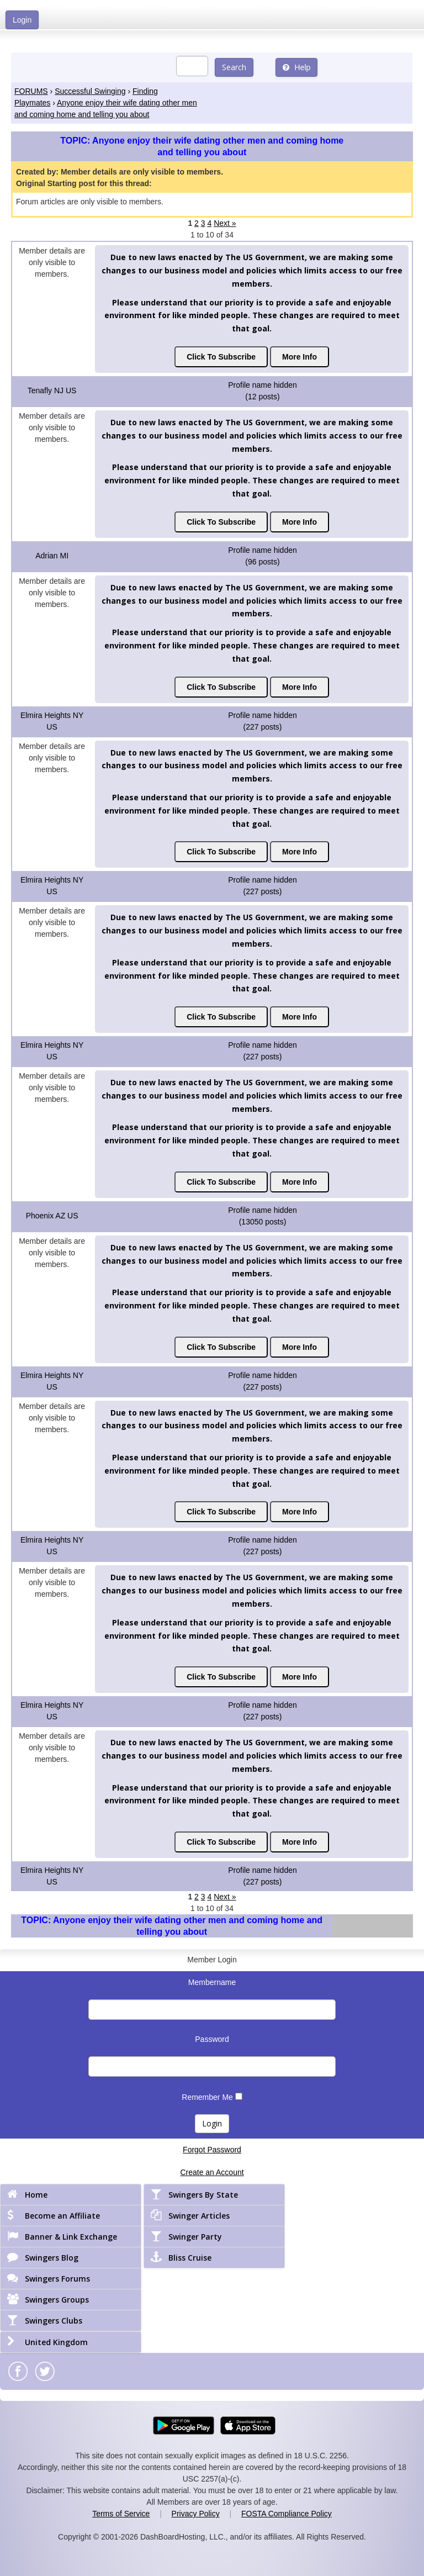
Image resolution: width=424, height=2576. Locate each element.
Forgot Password (212, 2149)
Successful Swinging (90, 91)
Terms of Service (121, 2513)
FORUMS (31, 91)
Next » (225, 223)
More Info (299, 356)
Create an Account (211, 2172)
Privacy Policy (196, 2513)
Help (297, 67)
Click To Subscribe (221, 356)
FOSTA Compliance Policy (286, 2513)
